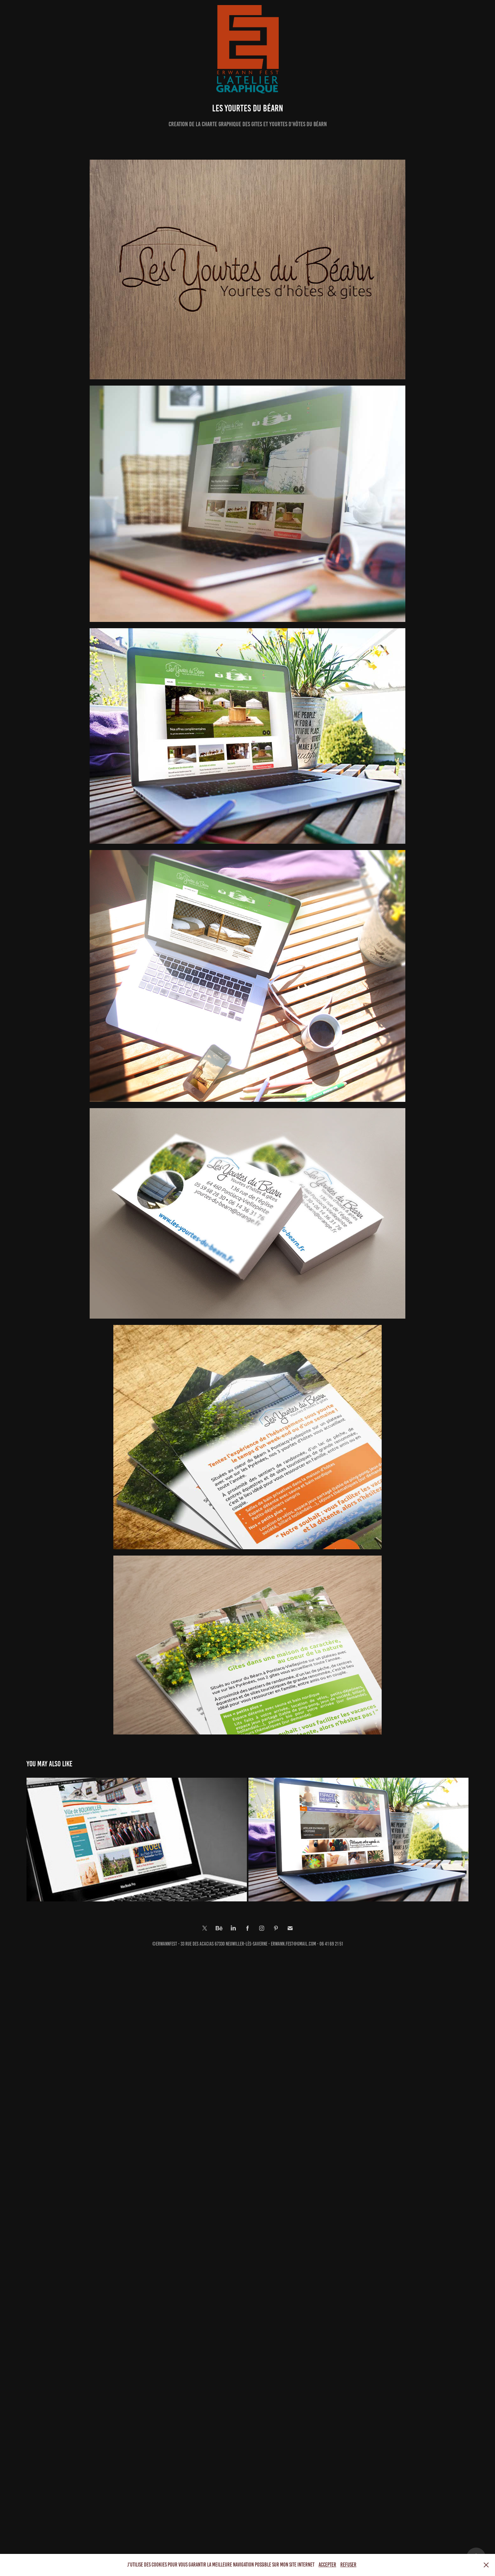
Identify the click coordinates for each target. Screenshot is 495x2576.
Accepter (327, 2564)
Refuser (348, 2564)
